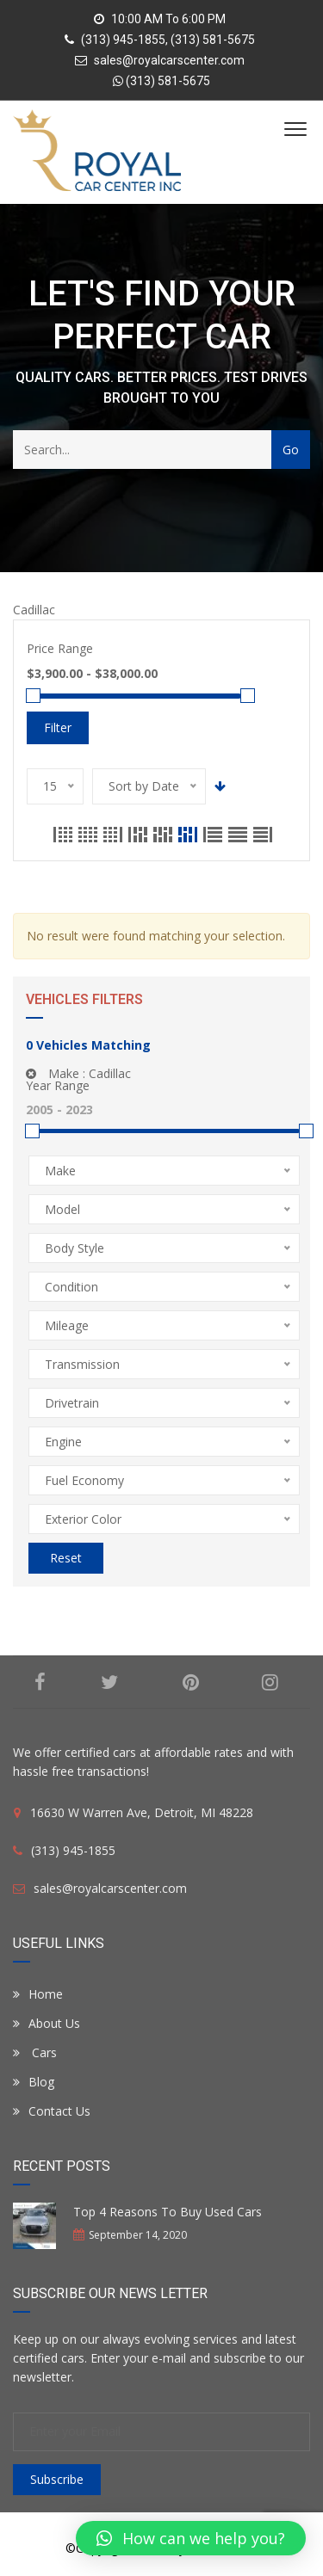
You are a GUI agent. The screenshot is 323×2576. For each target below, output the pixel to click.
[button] (191, 2538)
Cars (35, 2052)
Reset (66, 1558)
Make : (78, 1073)
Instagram (270, 1682)
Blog (33, 2082)
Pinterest (191, 1682)
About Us (46, 2023)
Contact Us (51, 2111)
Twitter (109, 1682)
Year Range (58, 1085)
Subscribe (57, 2479)
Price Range (60, 648)
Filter (57, 727)
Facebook (40, 1682)
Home (38, 1994)
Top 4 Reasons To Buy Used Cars (167, 2211)
